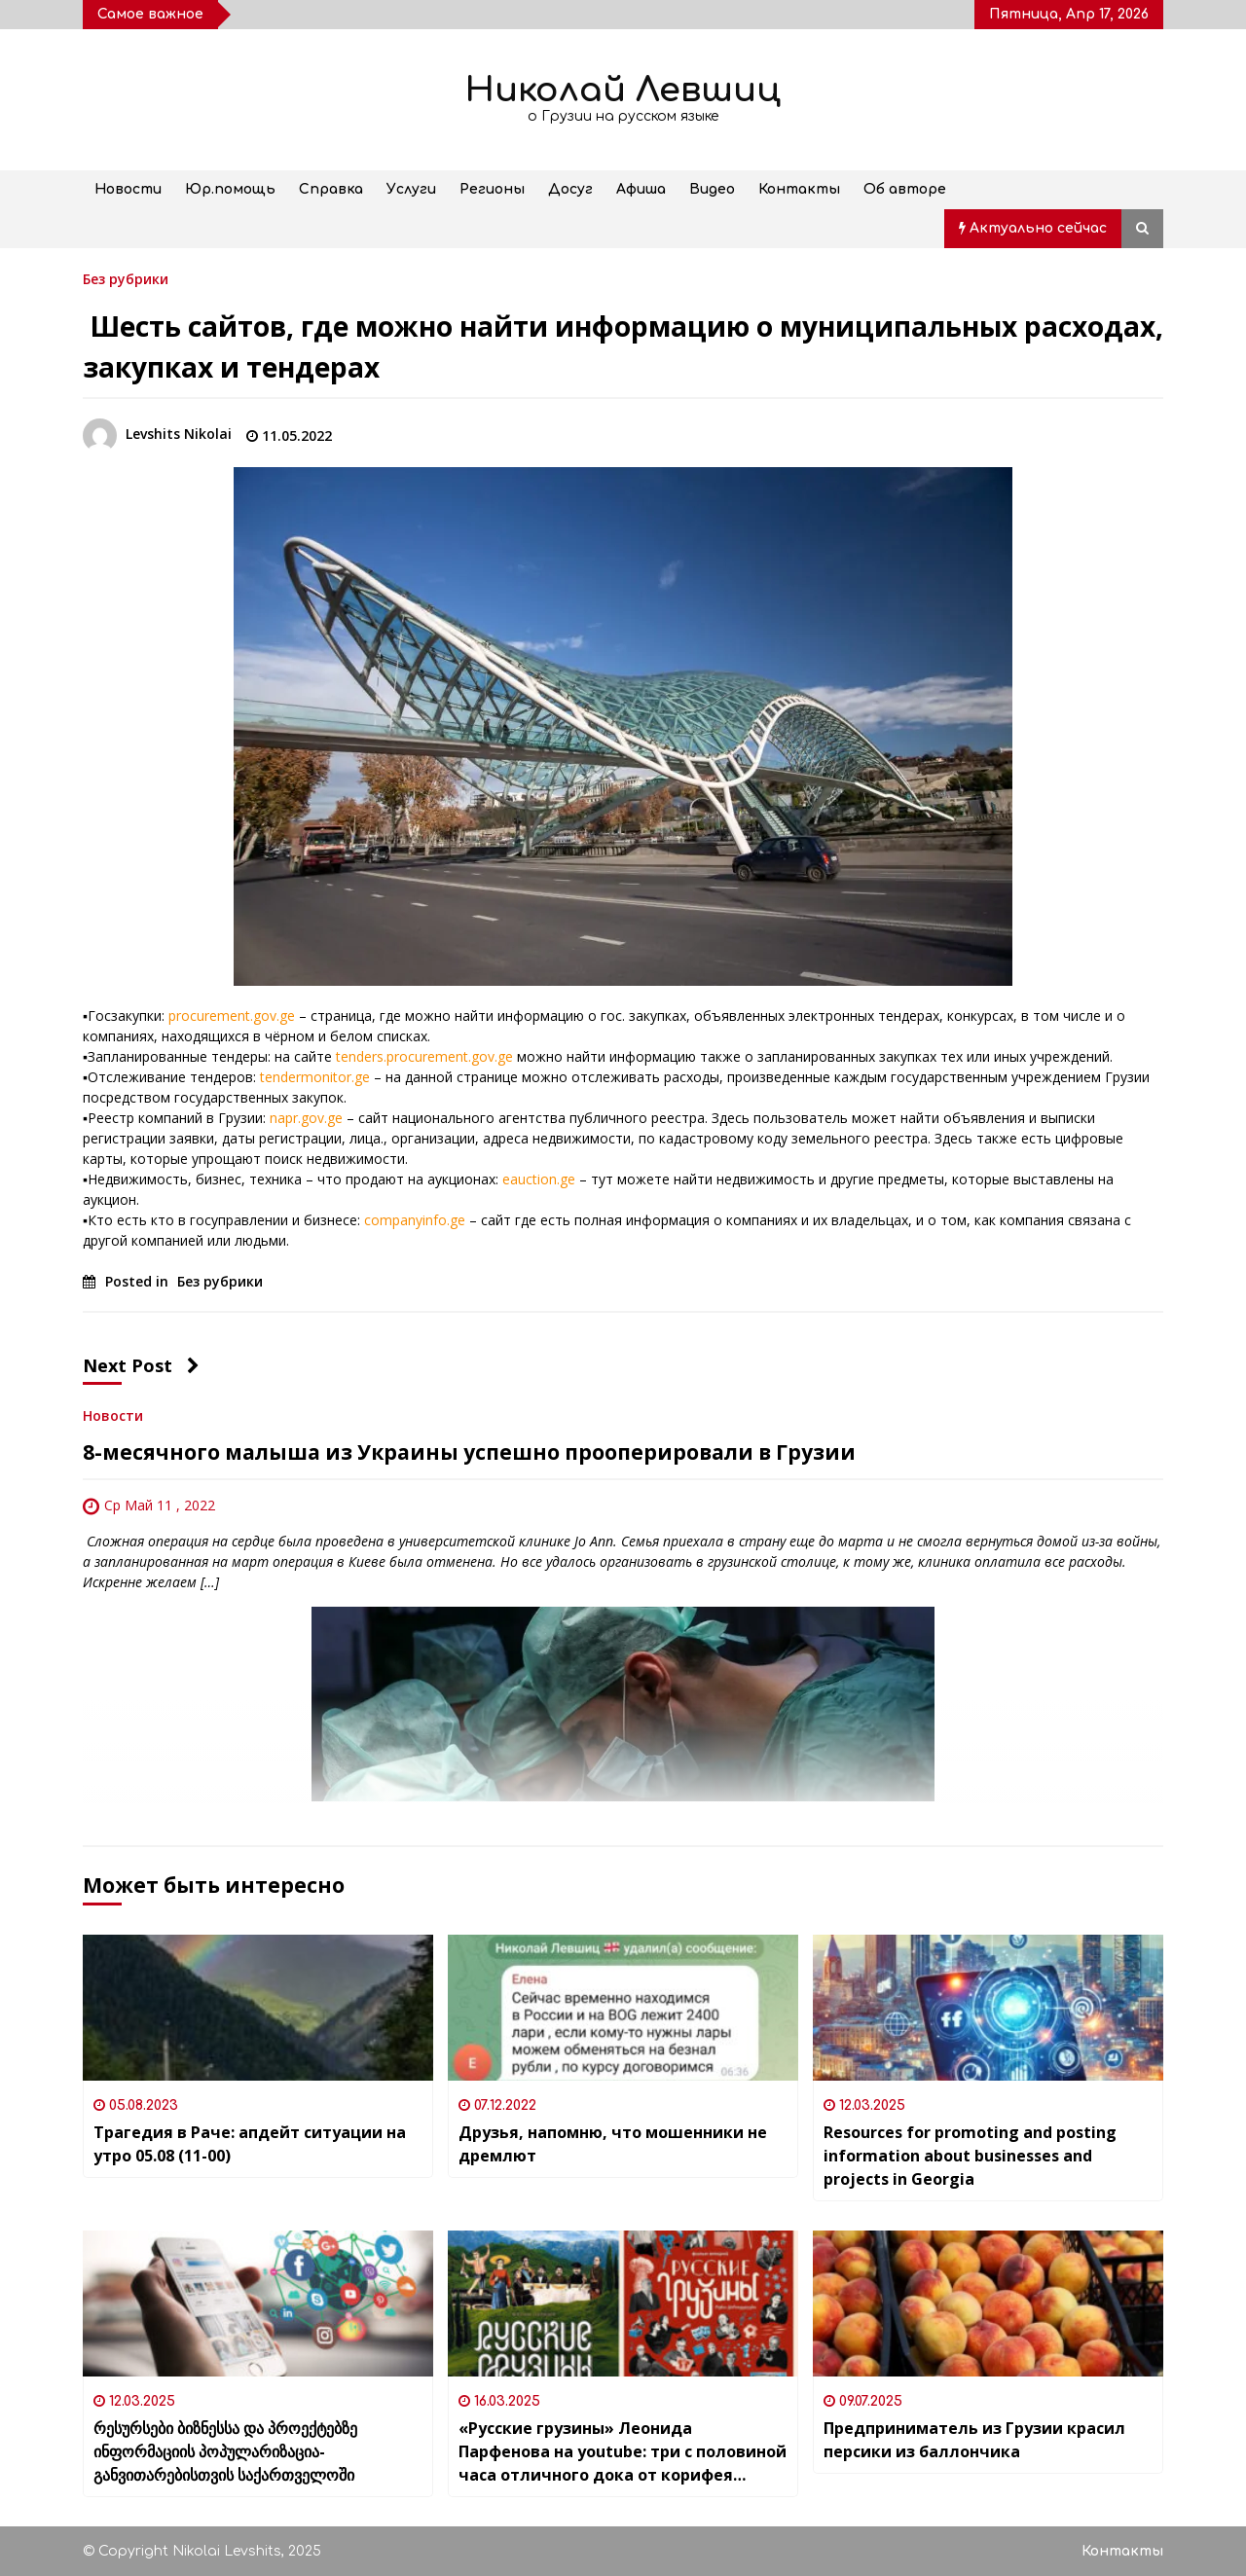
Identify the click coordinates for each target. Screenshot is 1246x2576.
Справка (331, 189)
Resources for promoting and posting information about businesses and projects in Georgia (970, 2156)
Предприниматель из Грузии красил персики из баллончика (974, 2439)
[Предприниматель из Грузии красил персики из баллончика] (988, 2303)
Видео (712, 189)
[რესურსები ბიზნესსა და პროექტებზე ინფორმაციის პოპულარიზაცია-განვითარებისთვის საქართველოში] (258, 2303)
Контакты (799, 189)
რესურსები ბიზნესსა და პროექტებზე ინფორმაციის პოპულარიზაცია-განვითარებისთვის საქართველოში (225, 2451)
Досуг (570, 189)
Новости (128, 189)
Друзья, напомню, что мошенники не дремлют (612, 2144)
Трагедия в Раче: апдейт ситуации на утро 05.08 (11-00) (249, 2144)
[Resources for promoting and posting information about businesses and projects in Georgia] (988, 2008)
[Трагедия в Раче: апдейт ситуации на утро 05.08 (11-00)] (258, 2008)
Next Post (141, 1365)
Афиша (641, 189)
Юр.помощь (230, 189)
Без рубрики (125, 278)
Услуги (411, 189)
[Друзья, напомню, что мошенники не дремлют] (623, 2008)
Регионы (492, 189)
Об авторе (904, 189)
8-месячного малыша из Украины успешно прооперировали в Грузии (469, 1452)
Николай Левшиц (623, 90)
